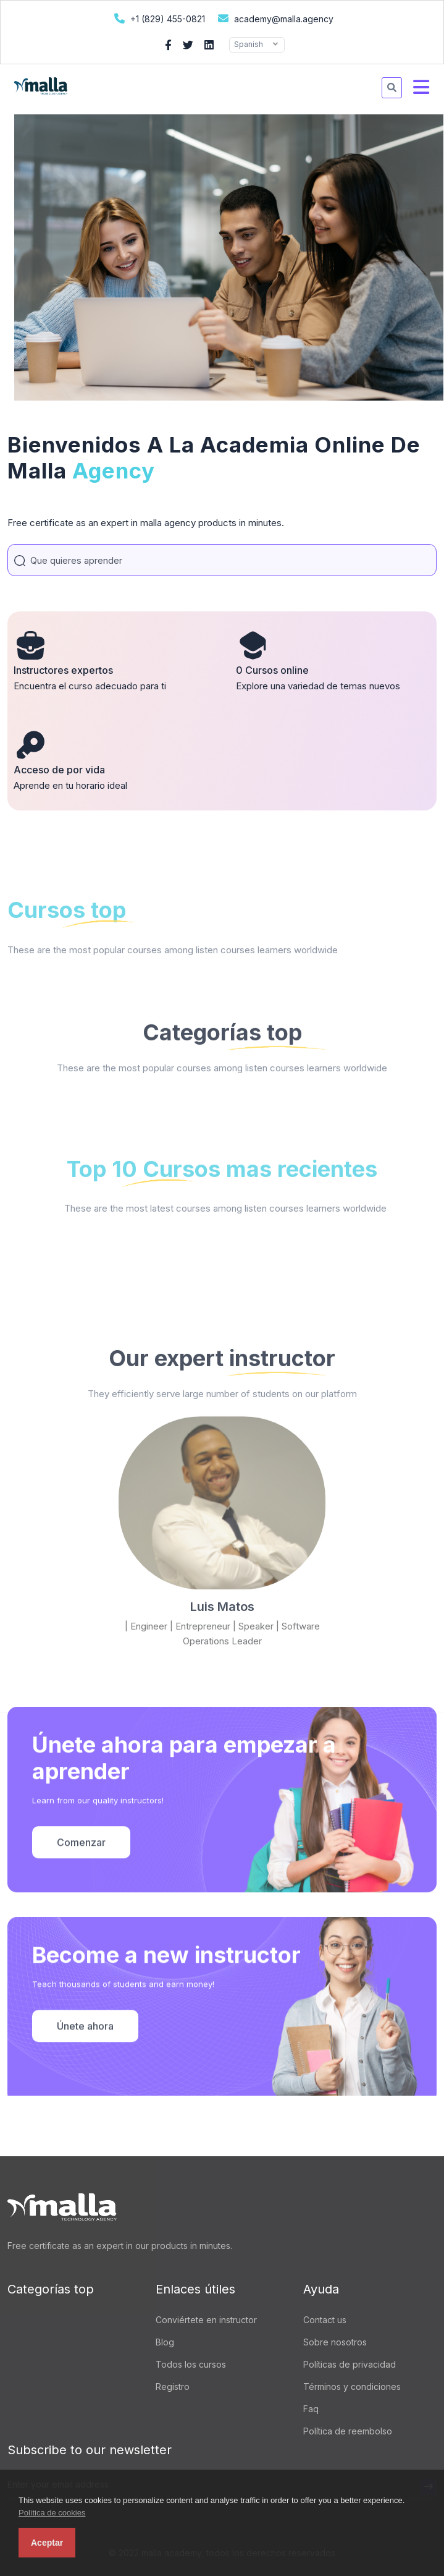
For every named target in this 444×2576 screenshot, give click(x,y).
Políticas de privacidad (349, 2364)
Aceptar (47, 2543)
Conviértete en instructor (206, 2320)
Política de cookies (52, 2512)
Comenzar (81, 1927)
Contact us (324, 2320)
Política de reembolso (347, 2431)
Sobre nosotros (335, 2342)
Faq (311, 2409)
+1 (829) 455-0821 (158, 18)
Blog (165, 2342)
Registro (173, 2386)
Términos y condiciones (352, 2386)
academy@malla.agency (274, 18)
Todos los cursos (191, 2364)
